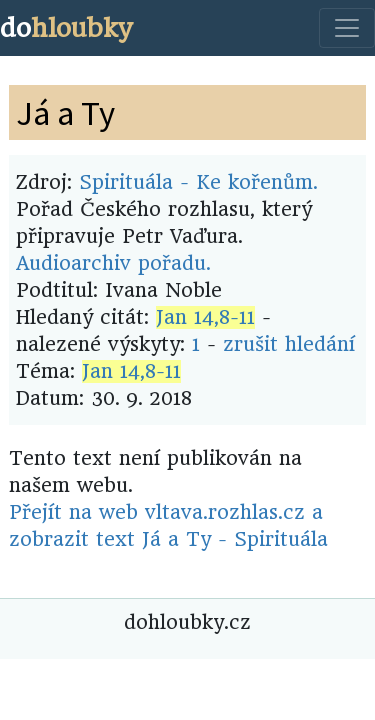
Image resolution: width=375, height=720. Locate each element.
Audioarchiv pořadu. (113, 263)
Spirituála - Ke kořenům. (198, 182)
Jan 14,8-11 (205, 317)
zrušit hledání (289, 344)
